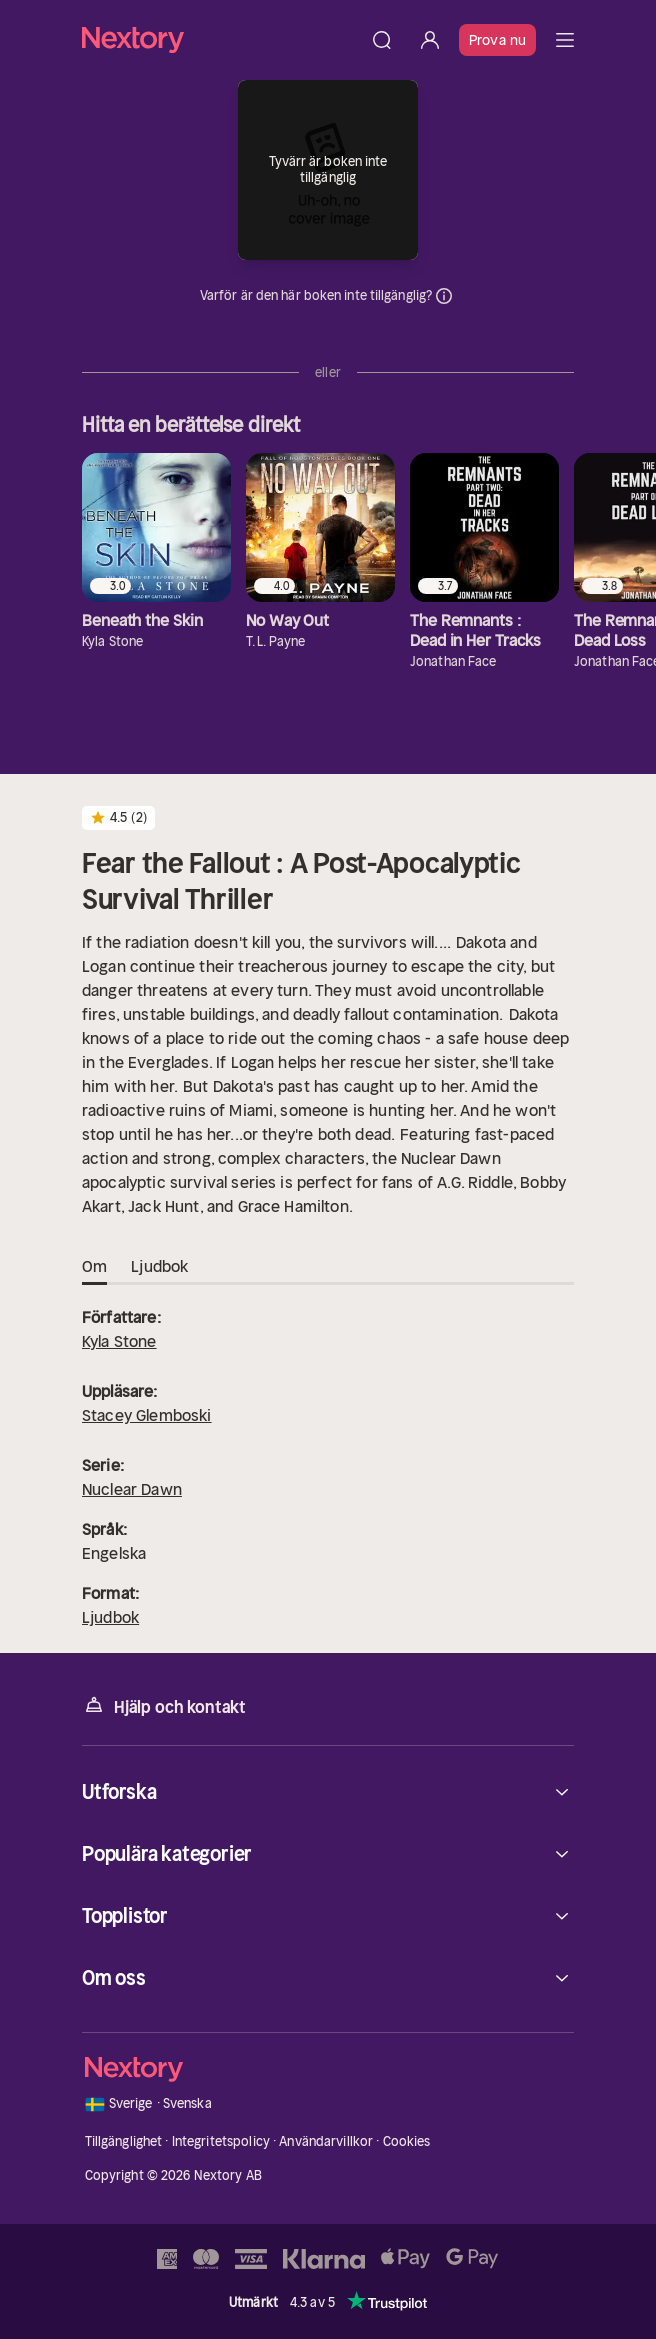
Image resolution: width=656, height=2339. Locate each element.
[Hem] (220, 39)
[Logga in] (430, 40)
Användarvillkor (326, 2141)
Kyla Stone (119, 1341)
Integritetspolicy (221, 2141)
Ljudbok (110, 1617)
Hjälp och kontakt (164, 1705)
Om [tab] (94, 1267)
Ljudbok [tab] (159, 1267)
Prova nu (497, 40)
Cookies (407, 2141)
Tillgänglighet (124, 2141)
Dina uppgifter (444, 296)
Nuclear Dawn (132, 1489)
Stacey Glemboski (147, 1415)
